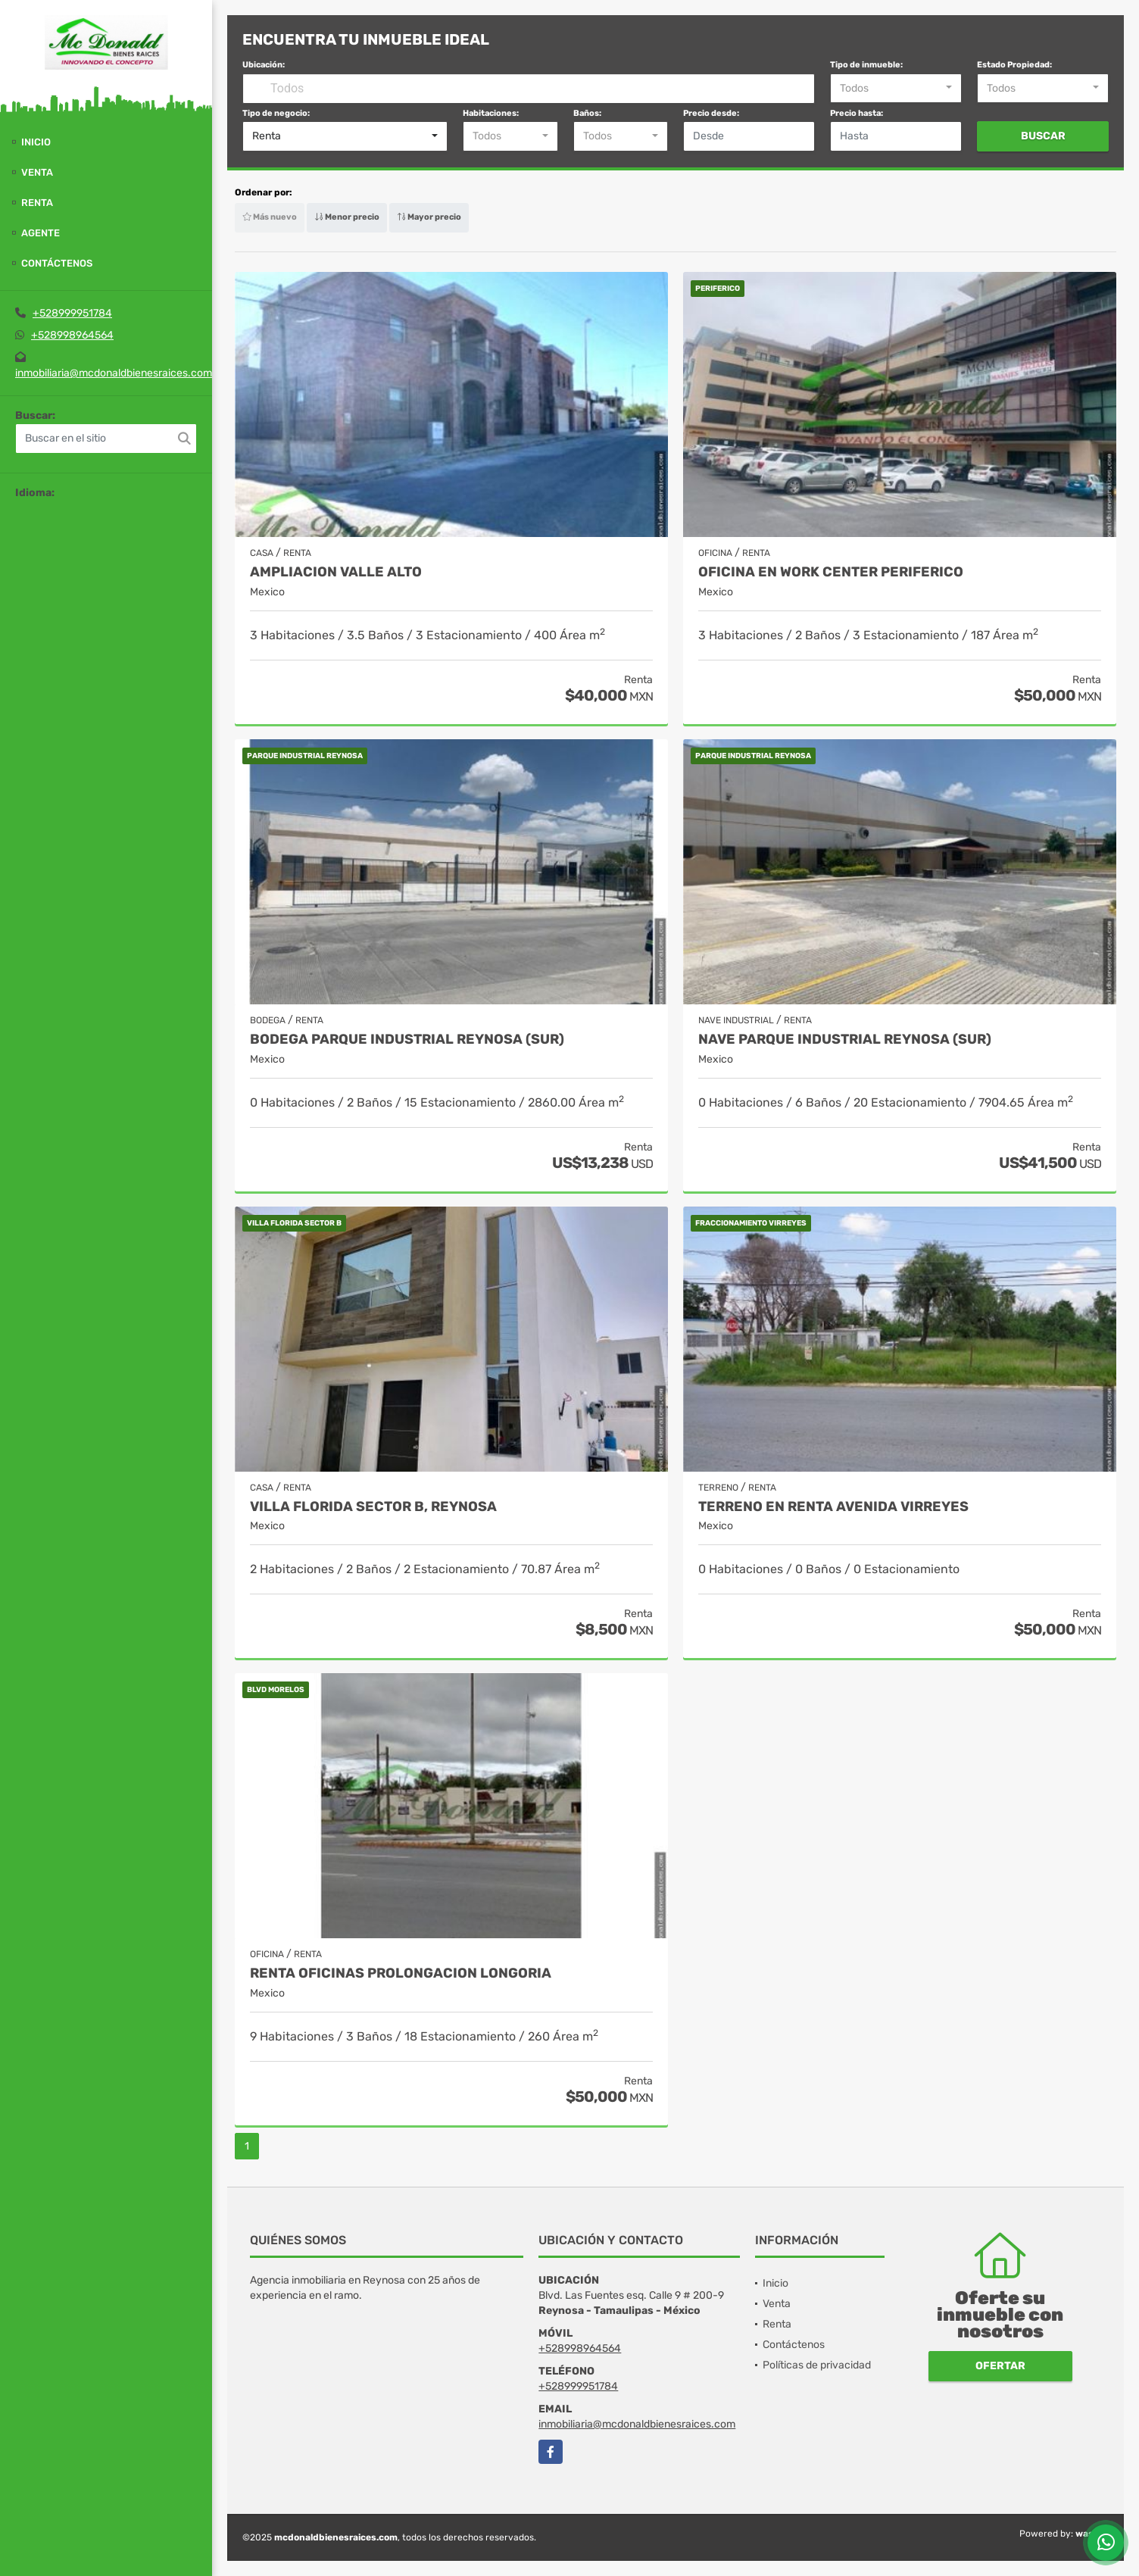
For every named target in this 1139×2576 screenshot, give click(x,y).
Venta (37, 172)
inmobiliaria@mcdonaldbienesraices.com (113, 373)
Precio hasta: (856, 113)
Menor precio (346, 217)
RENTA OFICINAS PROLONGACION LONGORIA (400, 1973)
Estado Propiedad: (1014, 65)
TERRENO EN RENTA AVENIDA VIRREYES (833, 1507)
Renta (37, 202)
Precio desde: (711, 113)
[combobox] (896, 88)
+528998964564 (72, 335)
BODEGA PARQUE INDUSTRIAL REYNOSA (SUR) (407, 1040)
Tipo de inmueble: (866, 65)
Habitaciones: (491, 113)
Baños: (587, 113)
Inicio (36, 142)
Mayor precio (429, 217)
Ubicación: (263, 65)
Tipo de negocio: (276, 113)
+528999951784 (72, 313)
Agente (40, 233)
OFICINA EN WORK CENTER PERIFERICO (830, 572)
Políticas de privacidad (817, 2365)
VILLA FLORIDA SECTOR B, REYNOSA (373, 1507)
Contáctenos (56, 263)
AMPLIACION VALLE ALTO (336, 572)
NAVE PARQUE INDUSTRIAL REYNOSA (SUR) (844, 1040)
